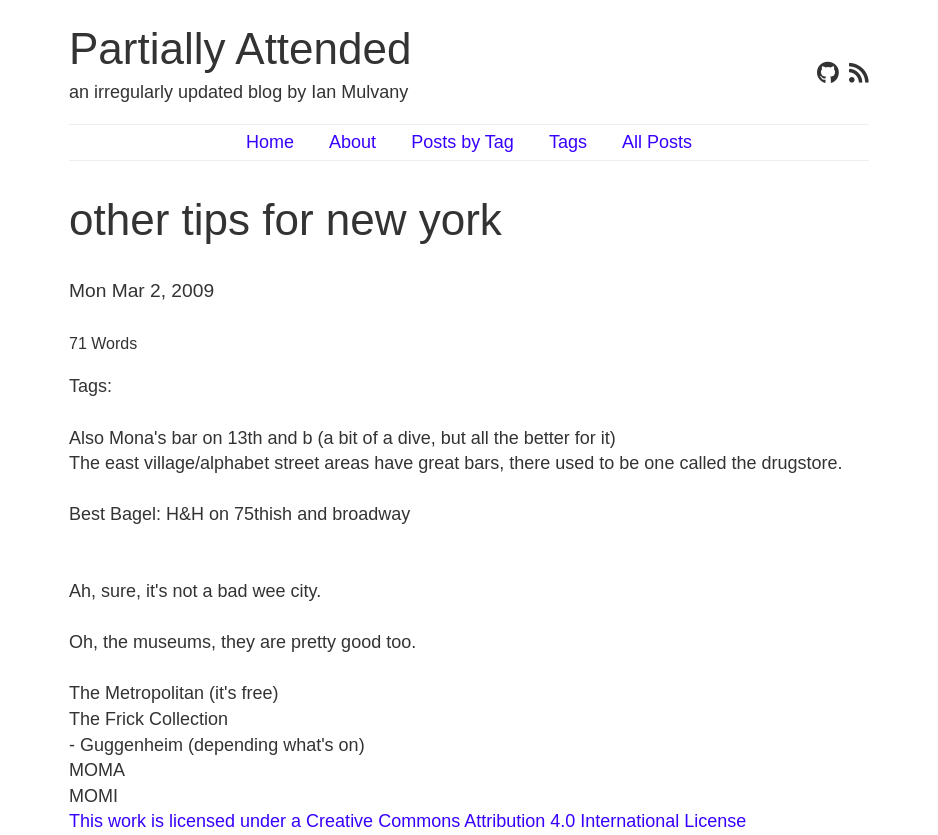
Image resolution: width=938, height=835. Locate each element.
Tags (568, 142)
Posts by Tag (462, 142)
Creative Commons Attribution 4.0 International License (526, 821)
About (352, 142)
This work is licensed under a (187, 821)
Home (270, 142)
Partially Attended (240, 48)
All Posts (657, 142)
